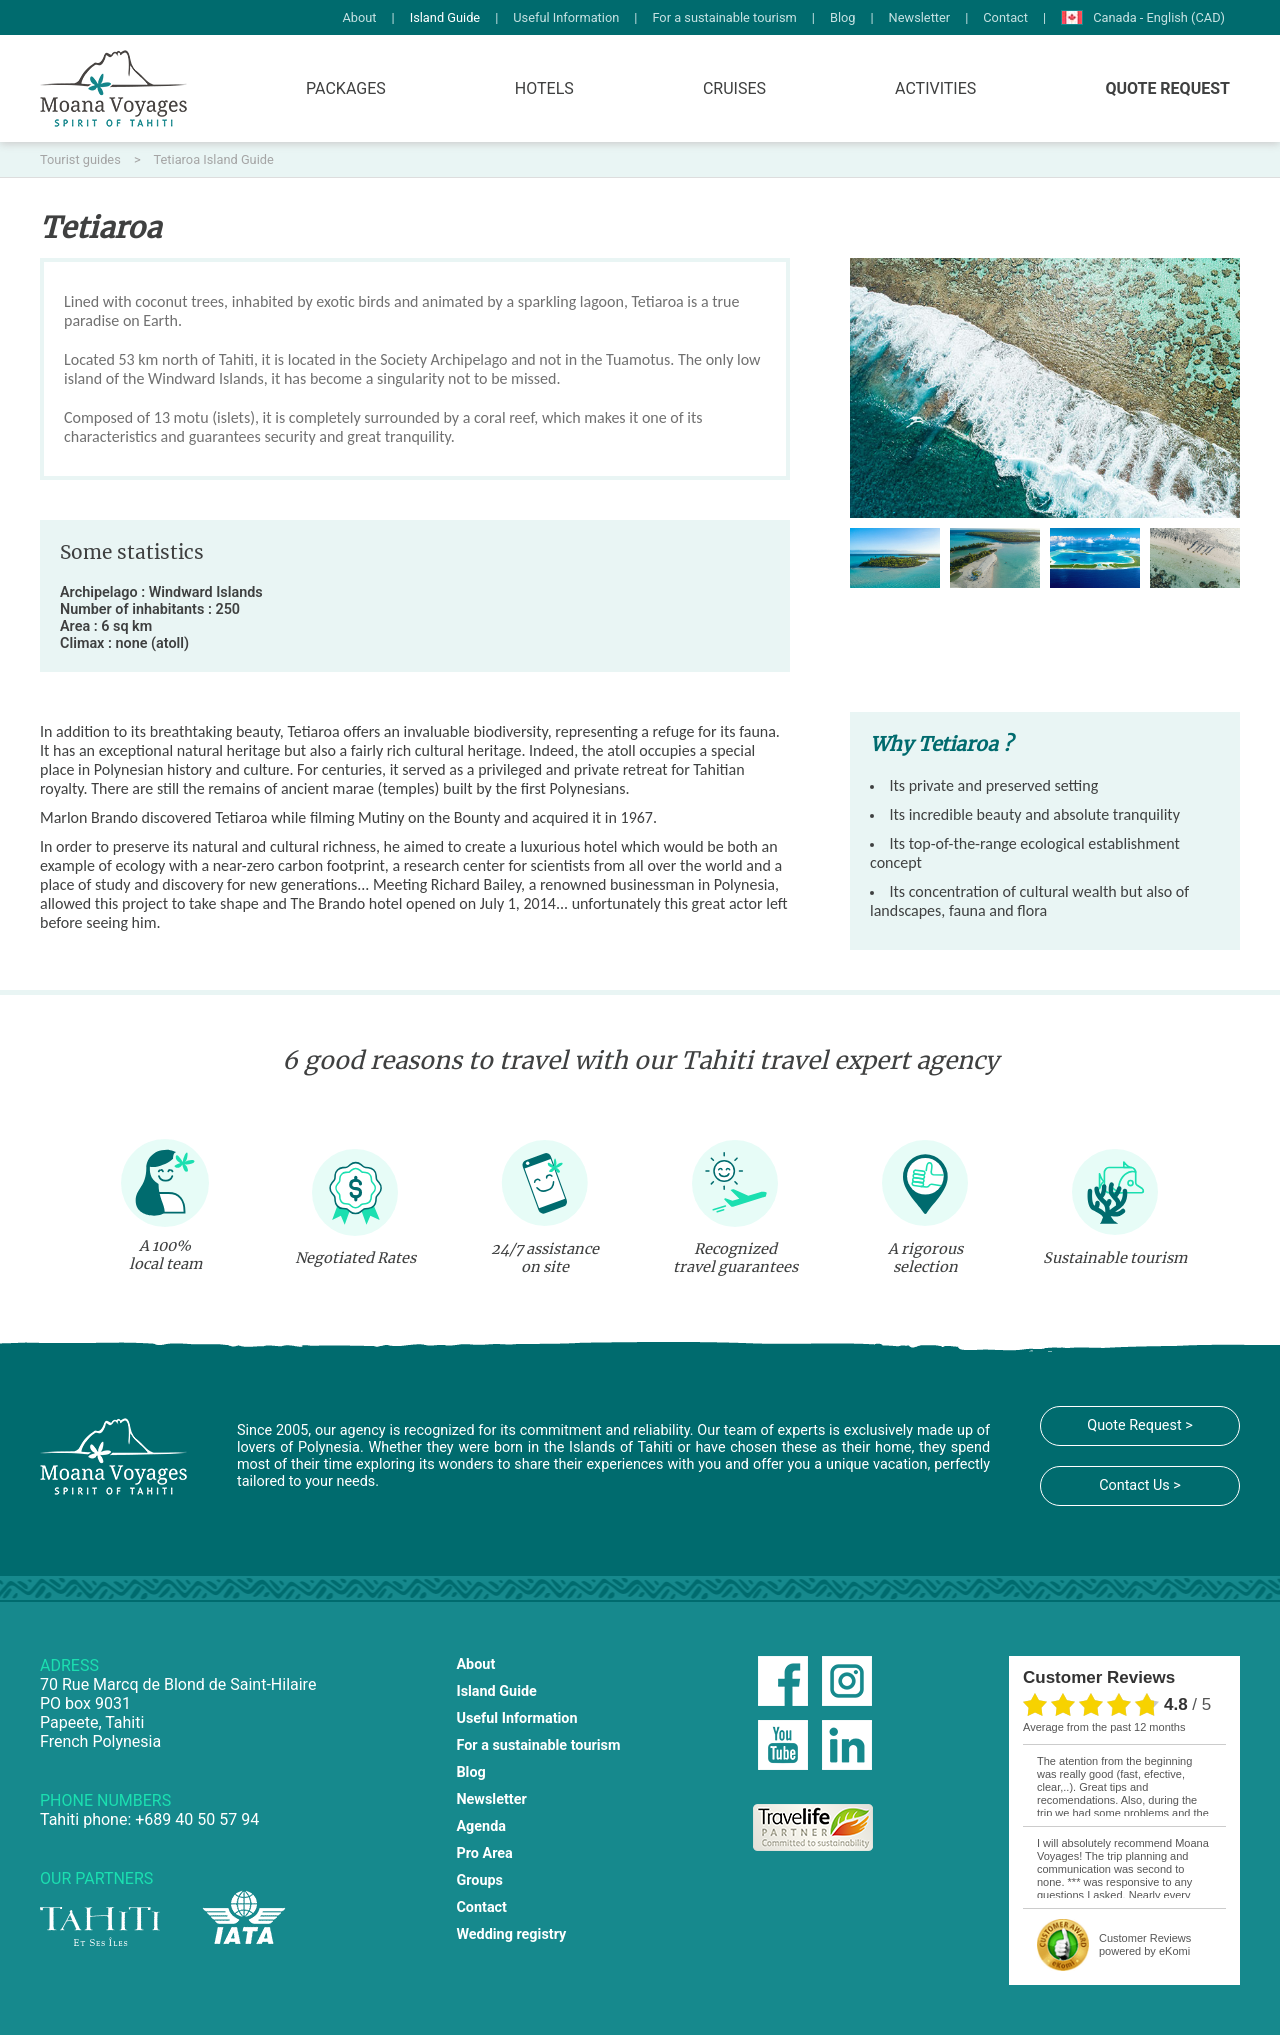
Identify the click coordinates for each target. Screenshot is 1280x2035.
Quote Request (1167, 88)
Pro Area (484, 1853)
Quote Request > (1139, 1425)
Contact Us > (1140, 1485)
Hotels (544, 88)
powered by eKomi (1145, 1944)
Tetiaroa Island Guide (214, 159)
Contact (1005, 17)
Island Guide (445, 17)
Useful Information (566, 17)
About (359, 17)
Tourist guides (82, 159)
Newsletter (920, 17)
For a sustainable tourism (724, 17)
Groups (479, 1880)
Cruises (734, 88)
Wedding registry (511, 1934)
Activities (935, 88)
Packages (346, 88)
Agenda (481, 1826)
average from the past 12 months (1104, 1727)
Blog (843, 17)
